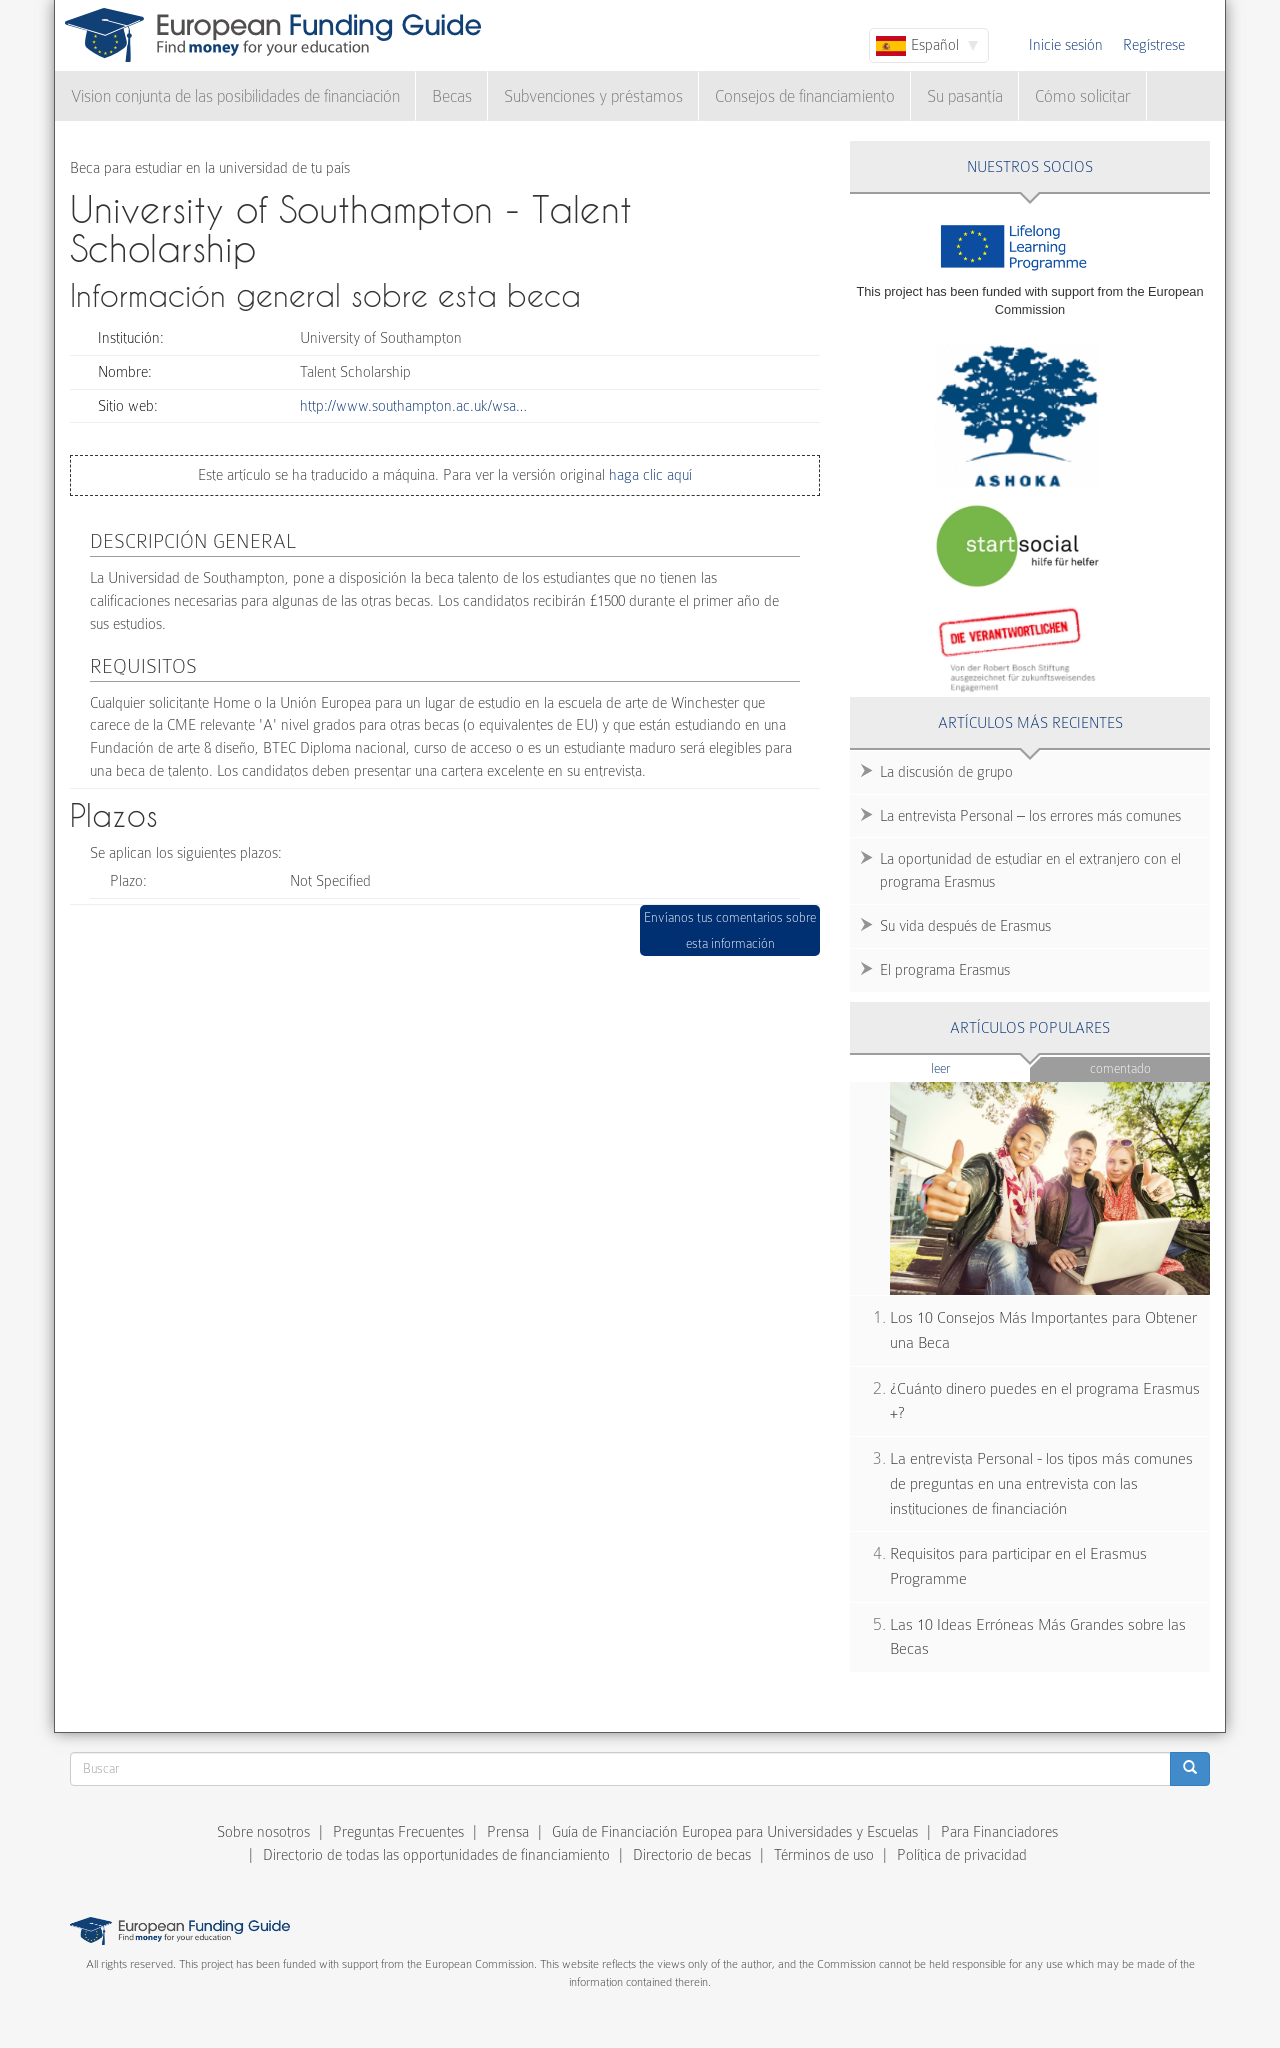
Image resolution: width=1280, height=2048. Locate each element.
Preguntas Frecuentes (398, 1832)
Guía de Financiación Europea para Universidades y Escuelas (735, 1832)
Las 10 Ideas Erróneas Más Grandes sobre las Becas (1038, 1637)
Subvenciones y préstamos (593, 96)
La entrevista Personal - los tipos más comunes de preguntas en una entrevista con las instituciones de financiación (1041, 1483)
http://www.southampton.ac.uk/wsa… (413, 406)
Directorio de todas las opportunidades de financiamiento (436, 1855)
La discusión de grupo (946, 772)
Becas (452, 96)
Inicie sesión (1066, 45)
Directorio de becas (692, 1855)
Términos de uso (824, 1855)
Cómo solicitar (1083, 96)
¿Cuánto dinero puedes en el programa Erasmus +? (1045, 1401)
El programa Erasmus (945, 970)
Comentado (1120, 1068)
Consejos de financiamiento (805, 96)
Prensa (508, 1832)
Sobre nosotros (263, 1832)
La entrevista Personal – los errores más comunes (1030, 816)
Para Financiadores (999, 1832)
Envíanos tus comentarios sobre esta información (730, 930)
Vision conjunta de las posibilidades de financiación (235, 96)
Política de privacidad (962, 1855)
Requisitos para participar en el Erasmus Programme (1018, 1566)
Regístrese (1154, 45)
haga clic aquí (648, 475)
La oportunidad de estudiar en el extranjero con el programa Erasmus (1030, 870)
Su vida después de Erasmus (965, 926)
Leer (979, 1067)
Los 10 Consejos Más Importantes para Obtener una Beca (1043, 1330)
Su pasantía (965, 96)
